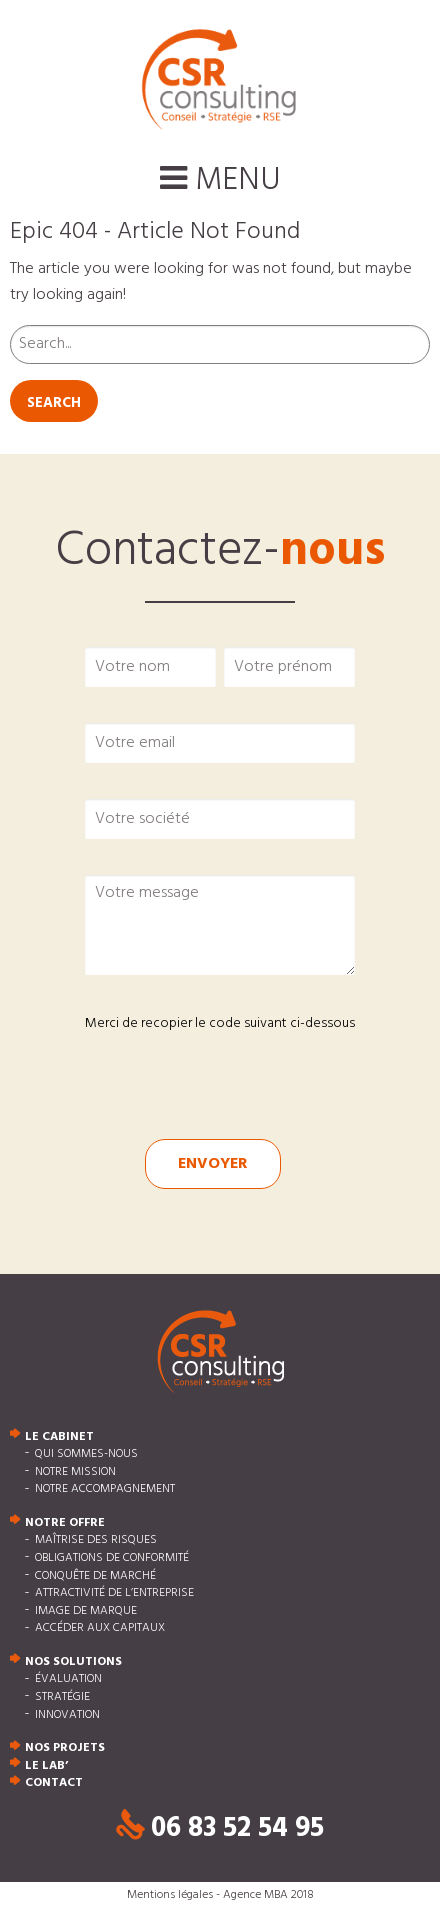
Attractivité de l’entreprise (114, 1594)
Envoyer (213, 1164)
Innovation (67, 1715)
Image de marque (86, 1611)
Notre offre (65, 1523)
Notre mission (75, 1472)
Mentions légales (170, 1895)
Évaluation (68, 1680)
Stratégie (62, 1697)
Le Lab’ (46, 1766)
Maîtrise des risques (96, 1541)
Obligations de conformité (112, 1558)
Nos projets (65, 1749)
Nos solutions (73, 1662)
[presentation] (202, 1071)
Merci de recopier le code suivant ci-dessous (220, 1023)
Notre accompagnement (105, 1490)
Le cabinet (59, 1437)
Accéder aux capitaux (100, 1629)
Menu (220, 180)
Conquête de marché (95, 1576)
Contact (54, 1784)
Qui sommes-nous (86, 1454)
